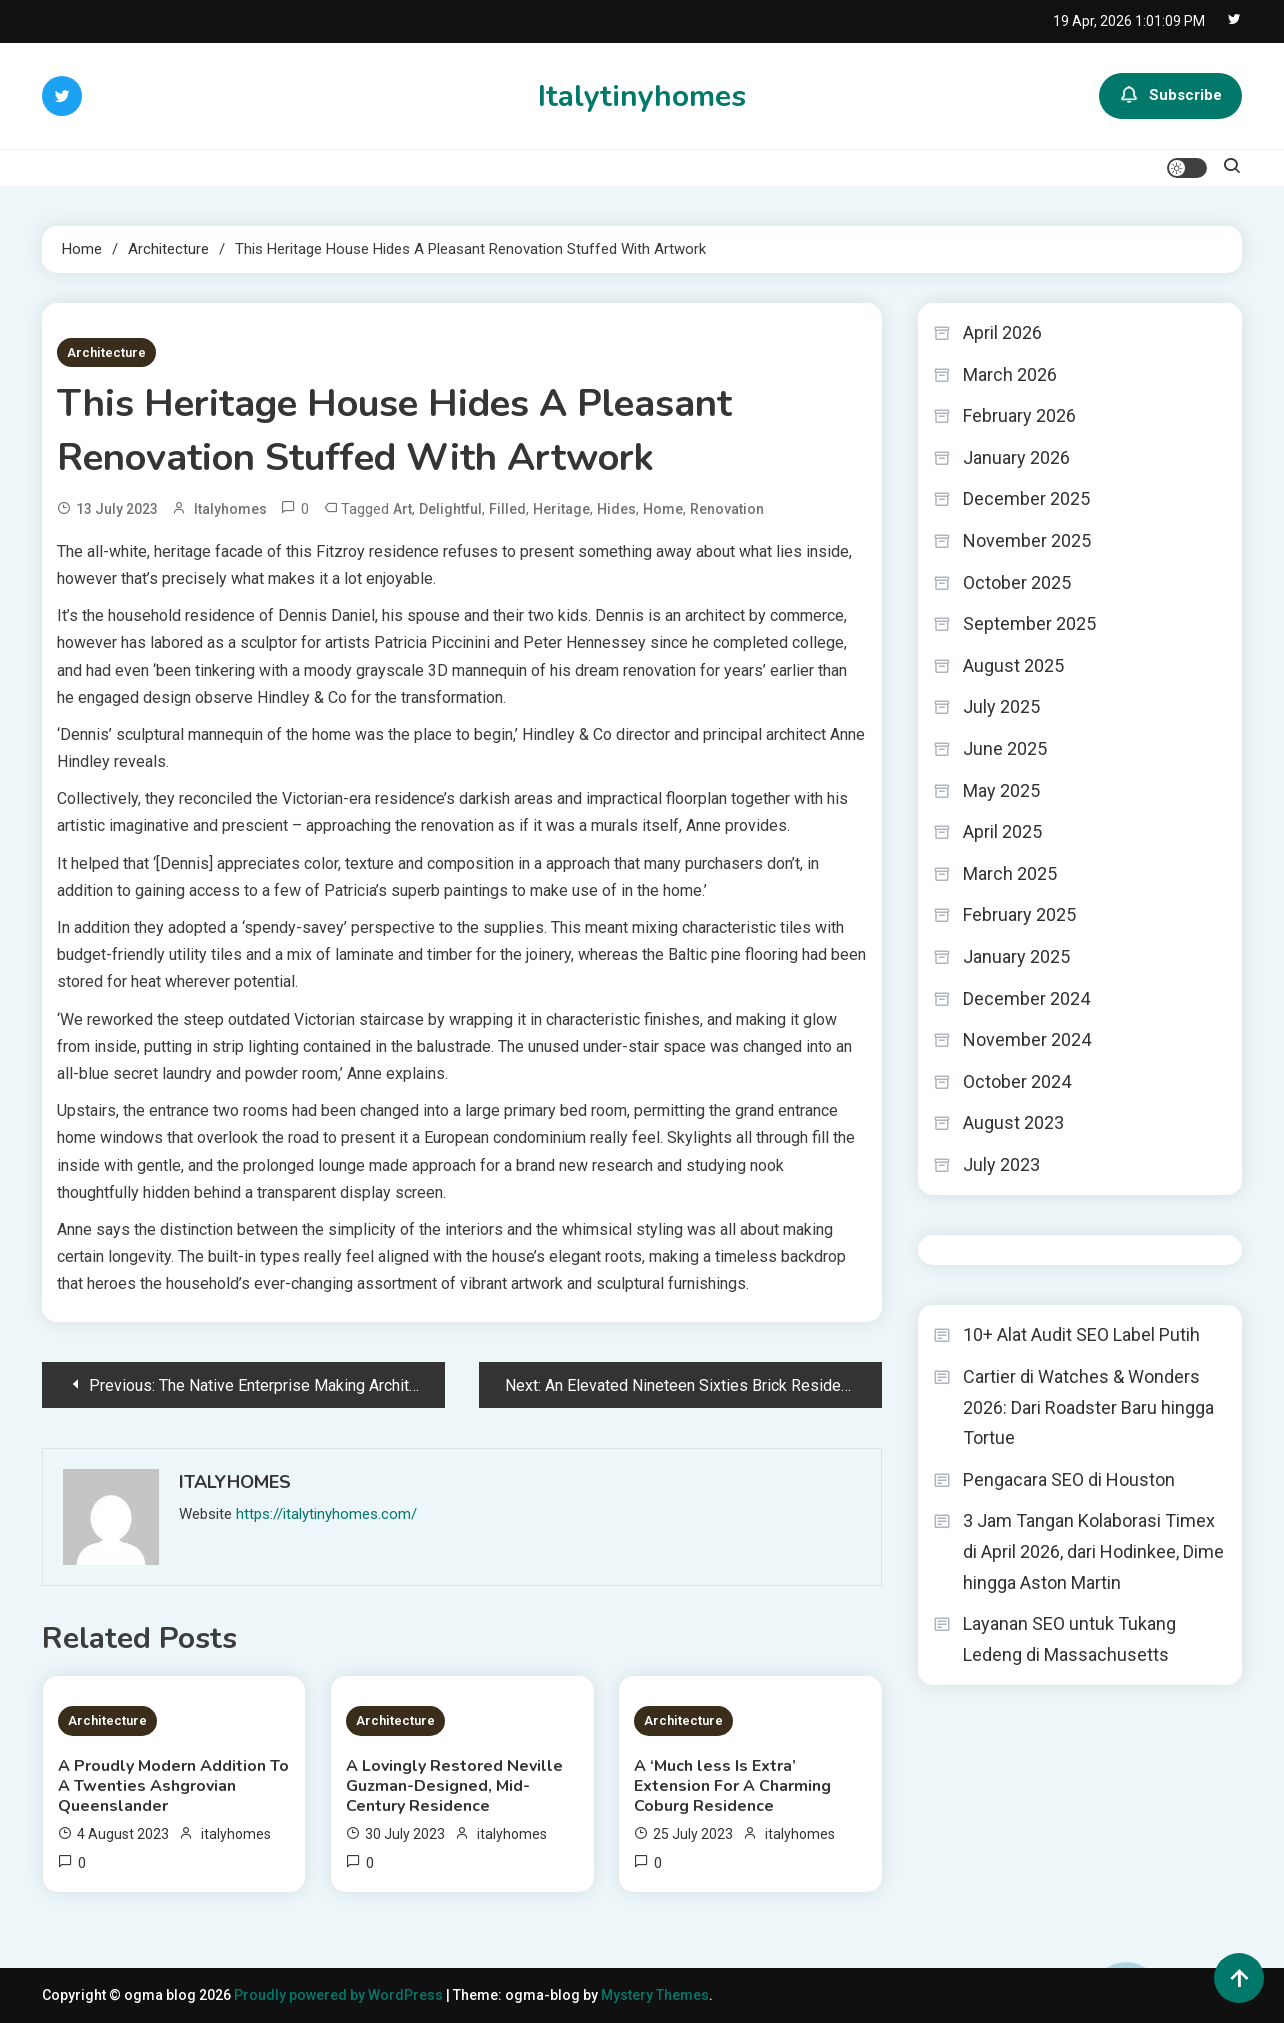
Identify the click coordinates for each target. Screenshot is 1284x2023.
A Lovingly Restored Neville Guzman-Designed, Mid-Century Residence (454, 1786)
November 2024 (1027, 1039)
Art (402, 509)
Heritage (561, 509)
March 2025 (1010, 873)
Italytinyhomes (642, 96)
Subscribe (1170, 96)
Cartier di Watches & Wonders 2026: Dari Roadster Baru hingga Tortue (1088, 1407)
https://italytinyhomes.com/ (326, 1514)
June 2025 (1005, 748)
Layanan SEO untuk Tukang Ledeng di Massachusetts (1069, 1639)
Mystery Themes (655, 1995)
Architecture (106, 352)
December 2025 (1026, 498)
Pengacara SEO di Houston (1069, 1479)
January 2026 (1016, 457)
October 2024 (1017, 1081)
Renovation (727, 509)
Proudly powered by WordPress (340, 1995)
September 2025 (1029, 623)
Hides (616, 509)
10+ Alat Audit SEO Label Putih (1081, 1334)
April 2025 (1002, 831)
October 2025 (1017, 582)
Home (663, 509)
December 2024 (1026, 998)
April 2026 (1002, 332)
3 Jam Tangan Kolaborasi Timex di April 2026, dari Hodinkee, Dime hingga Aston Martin (1093, 1551)
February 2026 (1019, 415)
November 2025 (1027, 540)
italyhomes (230, 509)
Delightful (450, 509)
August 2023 (1013, 1122)
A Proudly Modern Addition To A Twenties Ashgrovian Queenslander (173, 1786)
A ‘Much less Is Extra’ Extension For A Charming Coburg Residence (732, 1786)
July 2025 (1001, 706)
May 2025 (1001, 790)
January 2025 (1016, 956)
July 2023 (1001, 1164)
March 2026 (1010, 374)
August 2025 (1013, 665)
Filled (507, 509)
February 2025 (1019, 914)
